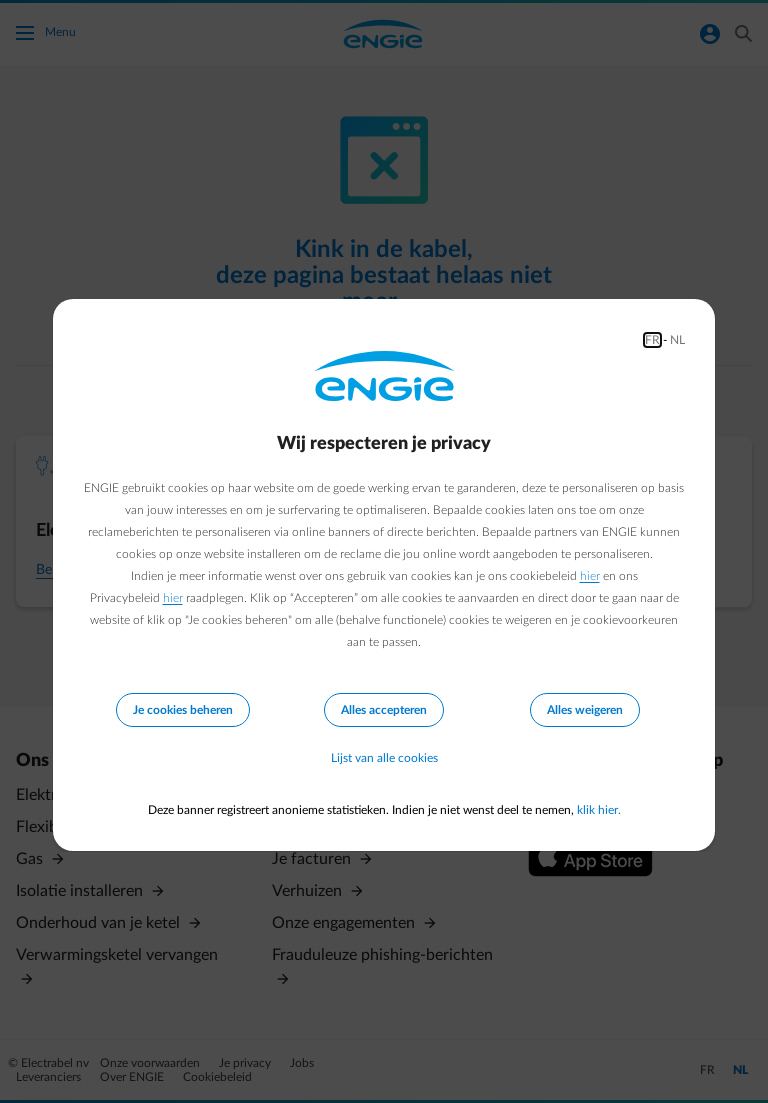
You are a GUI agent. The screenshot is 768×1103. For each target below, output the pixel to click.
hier (590, 576)
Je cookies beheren (183, 710)
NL (677, 340)
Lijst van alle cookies (384, 758)
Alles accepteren (384, 710)
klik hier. (599, 810)
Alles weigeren (585, 710)
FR (652, 340)
